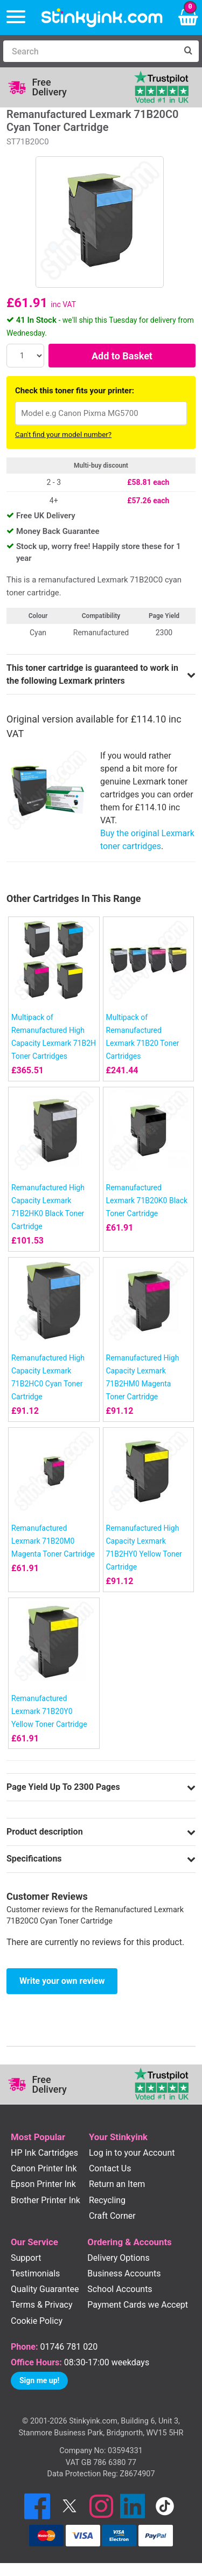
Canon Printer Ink (44, 2168)
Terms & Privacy (42, 2305)
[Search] (90, 51)
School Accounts (119, 2289)
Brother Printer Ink (45, 2200)
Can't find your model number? (63, 435)
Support (26, 2258)
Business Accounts (124, 2273)
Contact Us (110, 2168)
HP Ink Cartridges (44, 2153)
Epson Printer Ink (43, 2184)
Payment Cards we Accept (137, 2305)
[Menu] (15, 17)
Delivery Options (118, 2258)
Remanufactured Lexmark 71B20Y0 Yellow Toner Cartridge (49, 1711)
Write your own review (62, 1981)
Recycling (107, 2200)
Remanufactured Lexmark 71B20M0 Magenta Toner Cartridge (53, 1541)
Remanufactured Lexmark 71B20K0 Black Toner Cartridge (147, 1200)
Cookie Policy (36, 2321)
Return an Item (117, 2184)
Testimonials (35, 2273)
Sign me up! (39, 2380)
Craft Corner (112, 2216)
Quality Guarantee (45, 2289)
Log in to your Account (132, 2153)
